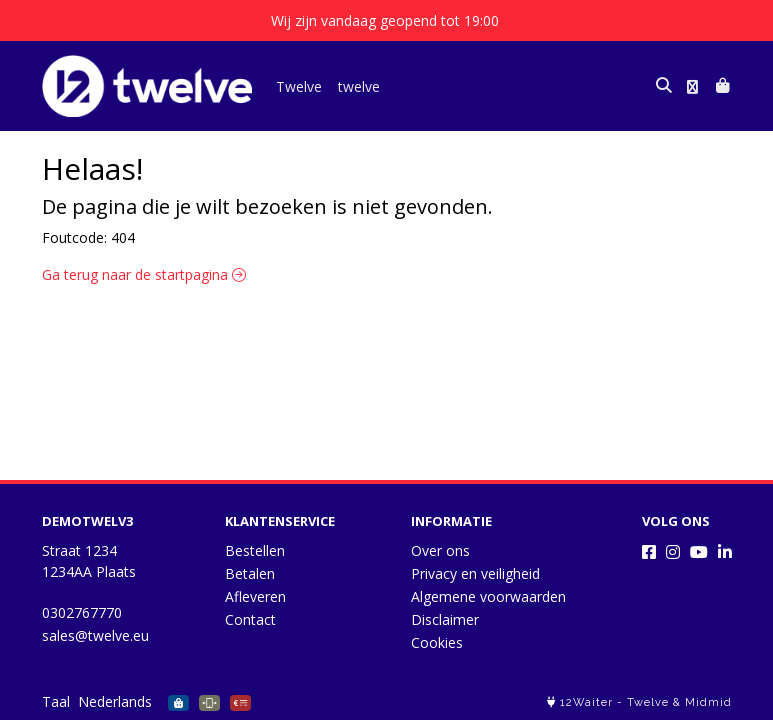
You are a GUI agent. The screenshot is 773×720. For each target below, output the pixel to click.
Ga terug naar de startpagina (144, 274)
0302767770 (82, 612)
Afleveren (255, 596)
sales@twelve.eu (95, 635)
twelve (359, 86)
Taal (56, 701)
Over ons (440, 550)
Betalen (250, 573)
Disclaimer (445, 619)
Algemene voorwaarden (488, 596)
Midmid (708, 702)
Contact (250, 619)
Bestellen (255, 550)
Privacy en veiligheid (475, 573)
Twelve (299, 86)
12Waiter (586, 702)
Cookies (437, 642)
